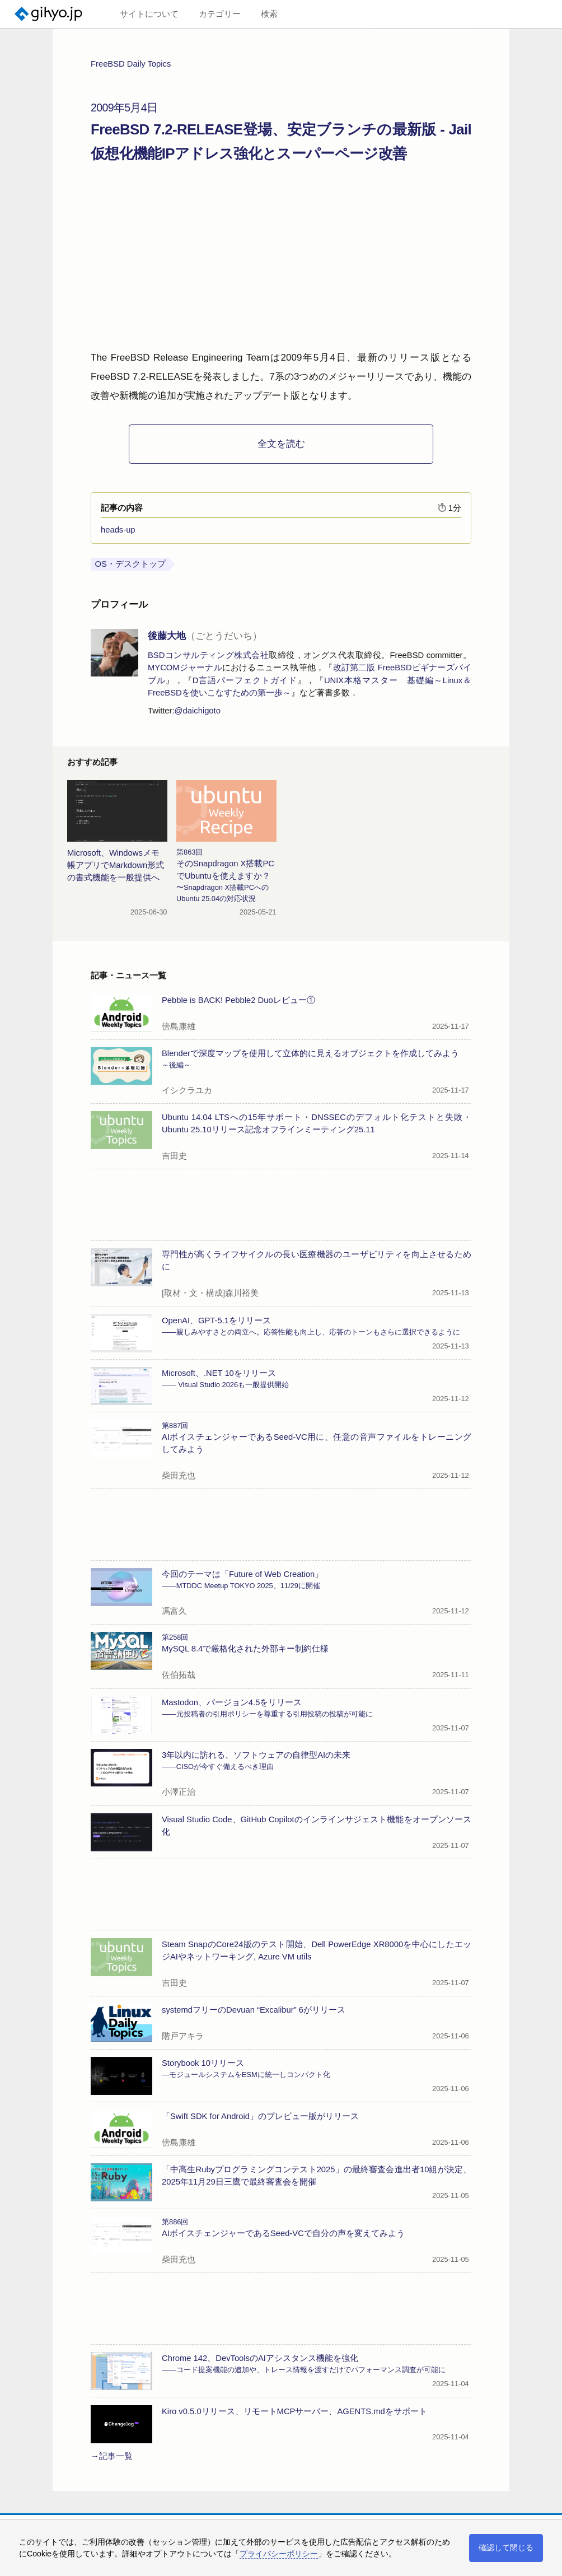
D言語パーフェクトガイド (245, 680)
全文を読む (281, 443)
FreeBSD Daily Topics (131, 63)
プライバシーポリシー (279, 2553)
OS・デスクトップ (130, 563)
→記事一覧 (112, 2456)
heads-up (118, 529)
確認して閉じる (506, 2547)
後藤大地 (205, 636)
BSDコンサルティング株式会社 (208, 655)
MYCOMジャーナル (185, 667)
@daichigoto (198, 710)
